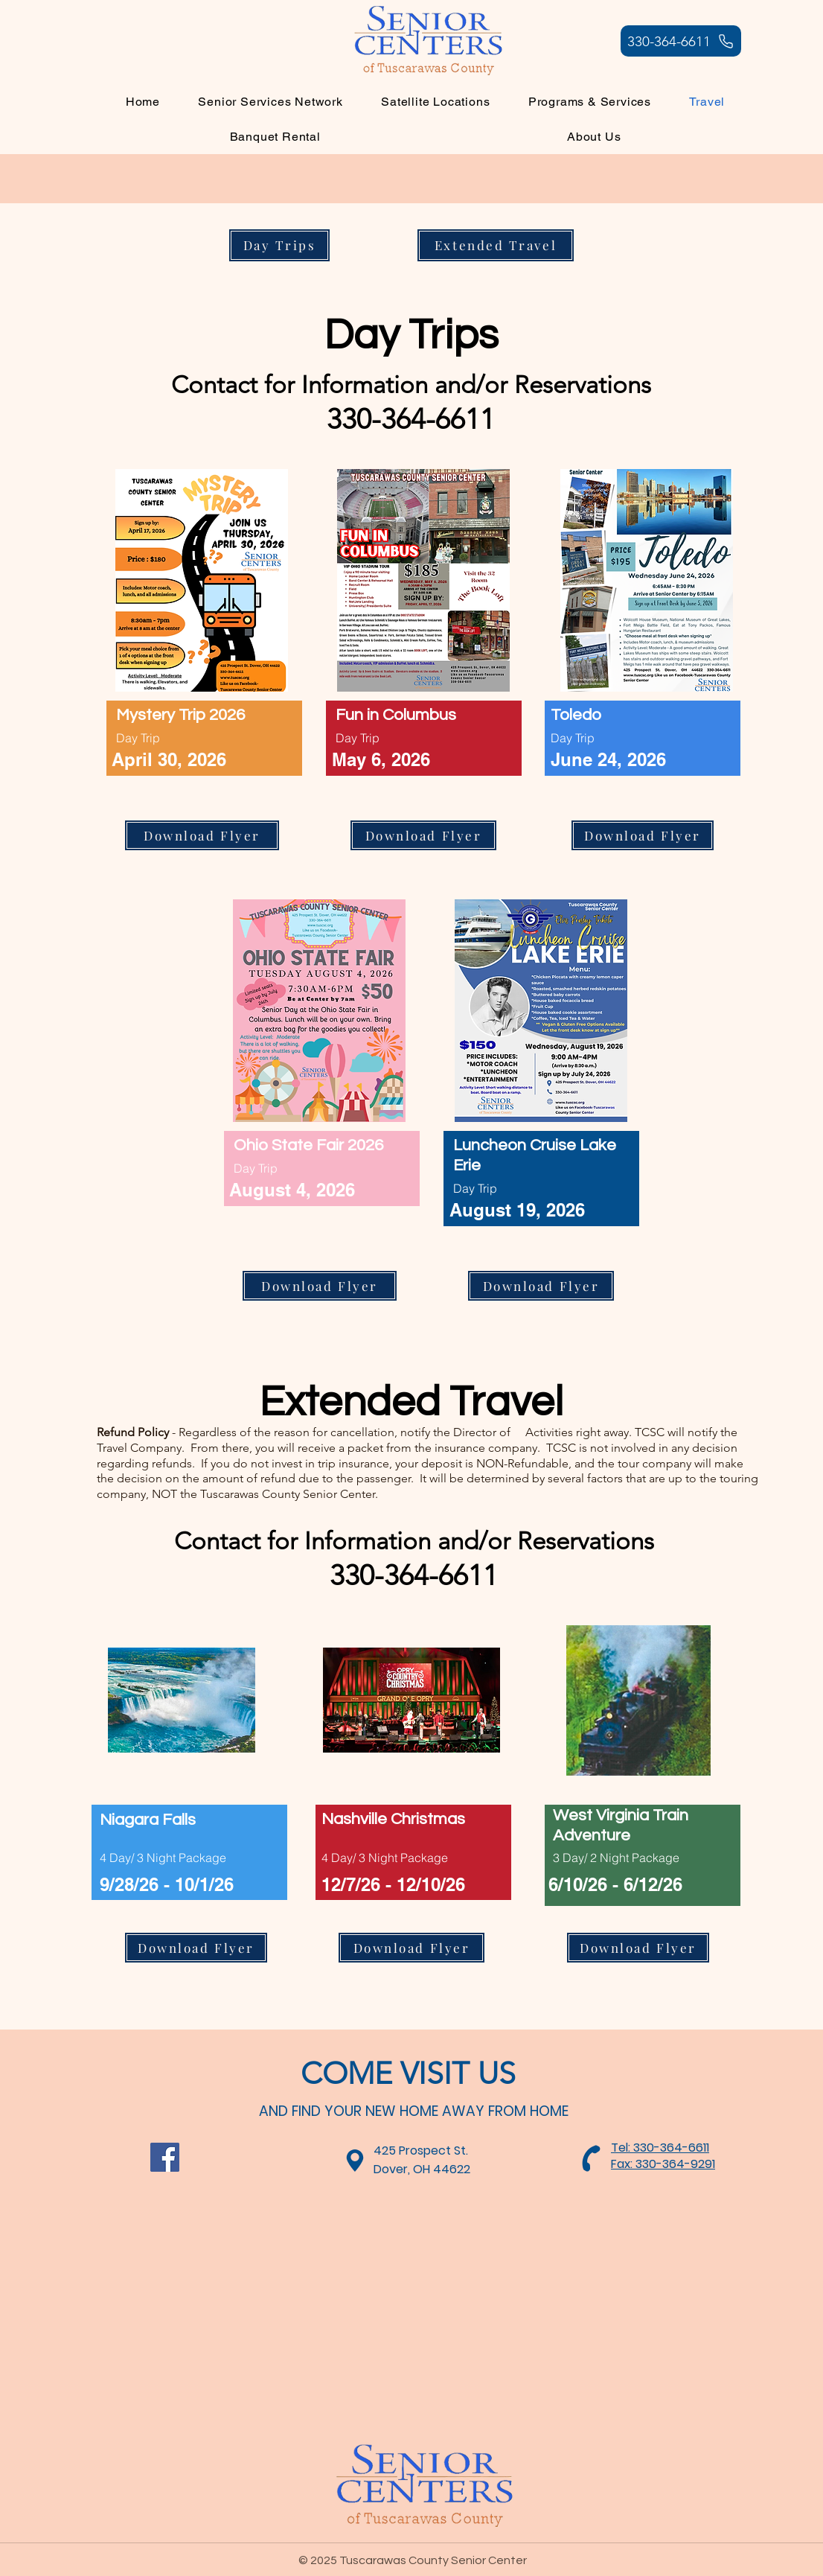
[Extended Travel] (495, 245)
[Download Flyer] (202, 835)
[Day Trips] (279, 245)
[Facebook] (164, 2157)
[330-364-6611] (681, 41)
